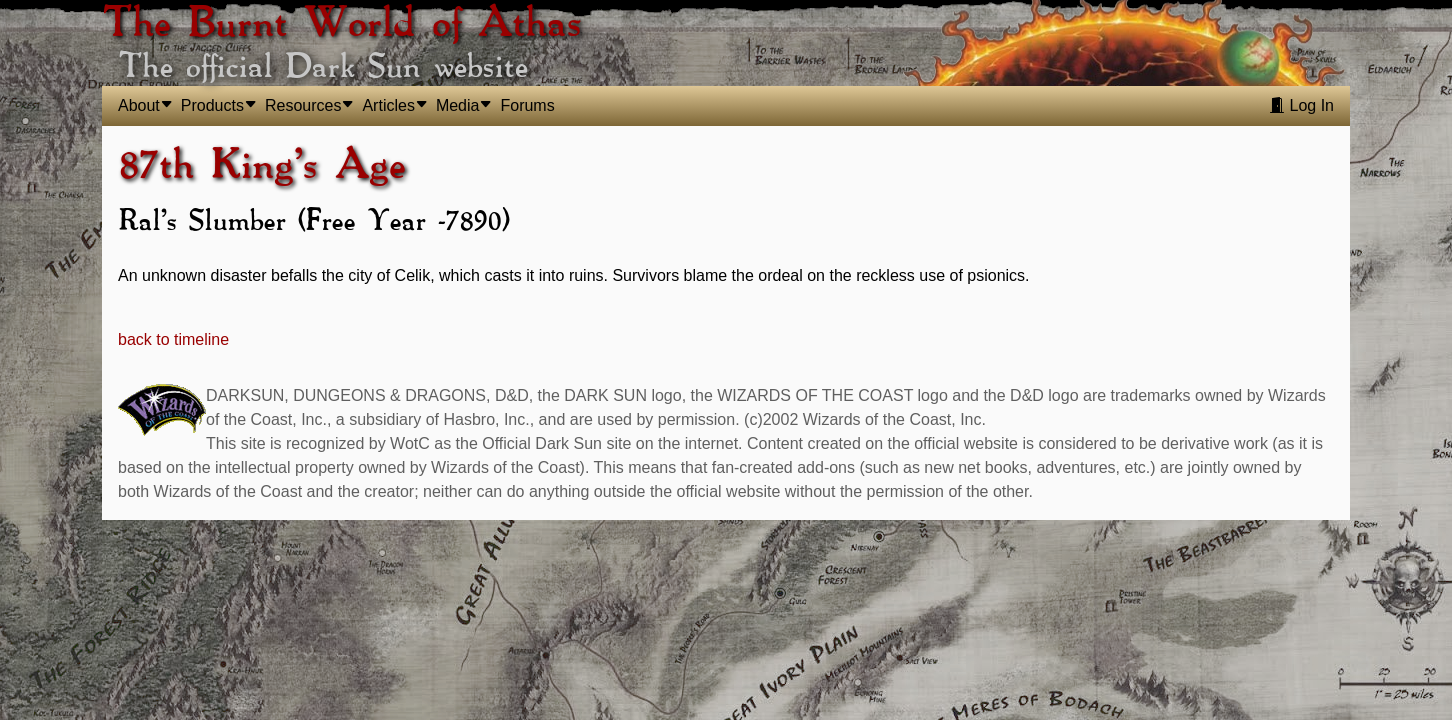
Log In (1301, 105)
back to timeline (173, 339)
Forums (527, 105)
